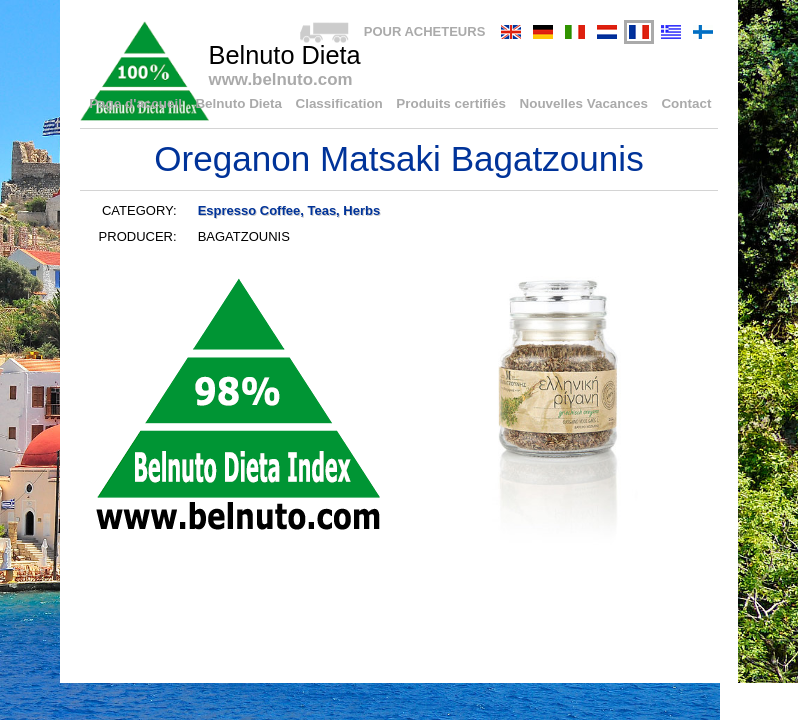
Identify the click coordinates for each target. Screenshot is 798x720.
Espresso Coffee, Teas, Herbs (289, 210)
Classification (351, 104)
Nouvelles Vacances (588, 104)
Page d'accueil (155, 104)
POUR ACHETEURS (425, 31)
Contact (687, 104)
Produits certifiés (460, 104)
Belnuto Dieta (254, 104)
